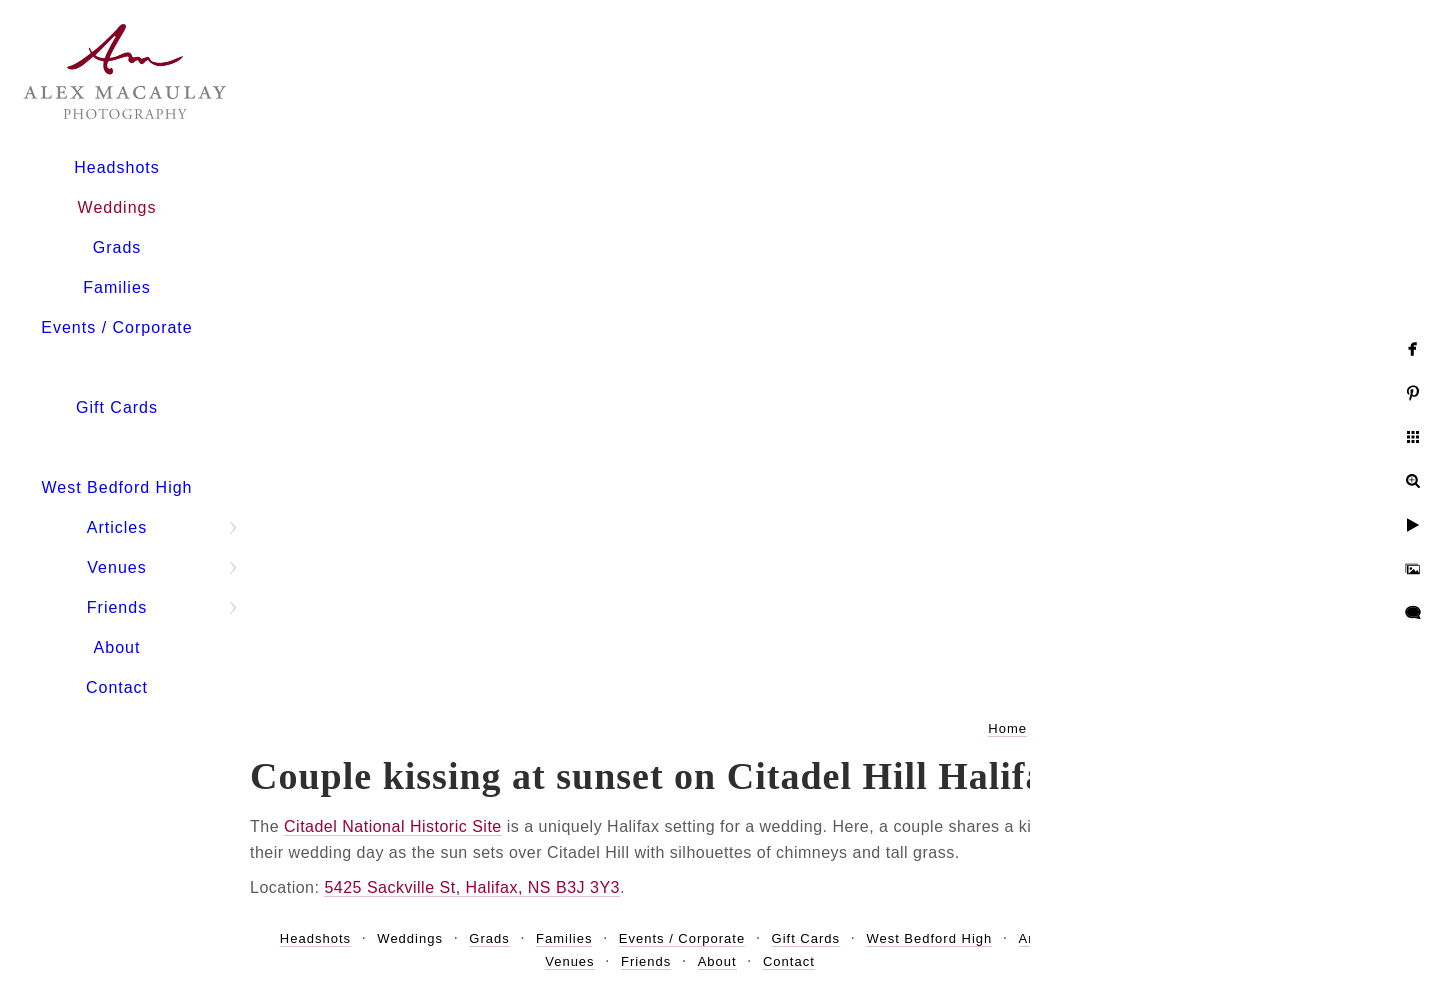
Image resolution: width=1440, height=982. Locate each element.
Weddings (117, 207)
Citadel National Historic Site (393, 826)
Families (117, 287)
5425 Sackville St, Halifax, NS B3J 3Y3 (472, 887)
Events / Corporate (116, 327)
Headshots (117, 167)
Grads (117, 247)
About (117, 647)
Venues (116, 567)
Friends (117, 607)
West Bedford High (117, 487)
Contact (117, 687)
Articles (117, 527)
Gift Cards (117, 407)
